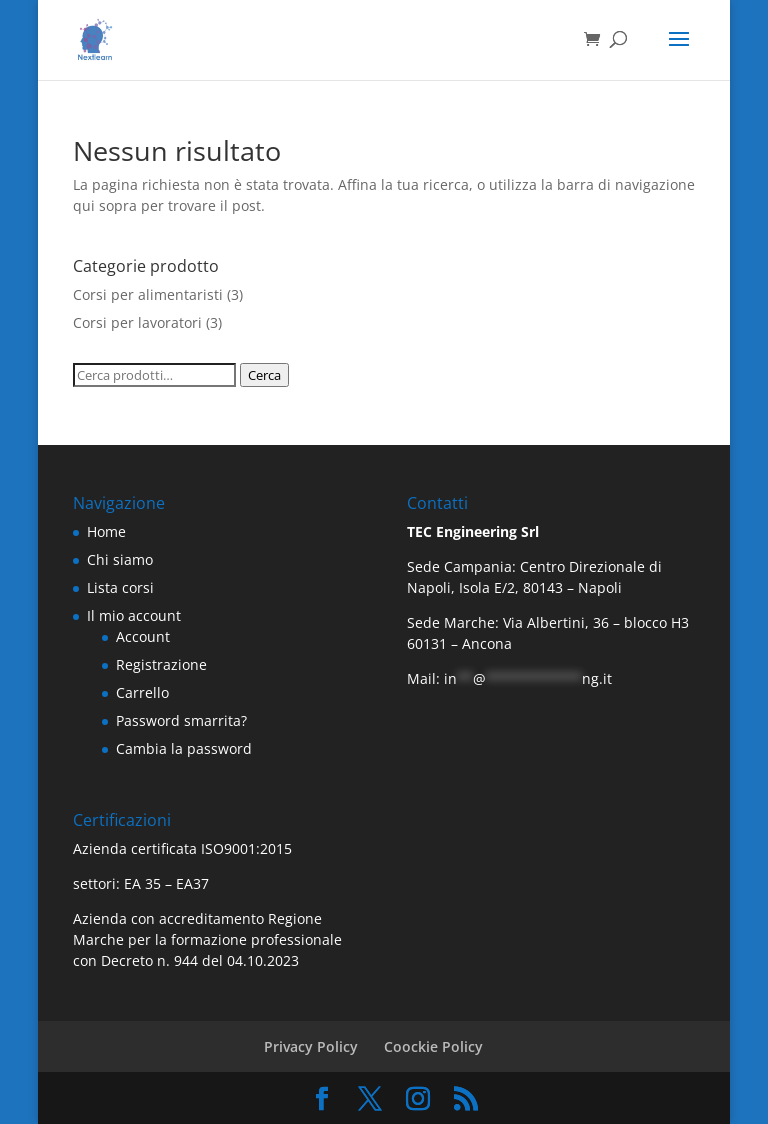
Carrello (142, 692)
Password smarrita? (181, 720)
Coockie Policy (433, 1046)
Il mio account (134, 615)
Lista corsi (120, 587)
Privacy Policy (311, 1046)
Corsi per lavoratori (137, 322)
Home (106, 531)
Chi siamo (120, 559)
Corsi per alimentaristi (148, 294)
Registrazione (161, 664)
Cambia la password (184, 748)
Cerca (264, 375)
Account (143, 636)
